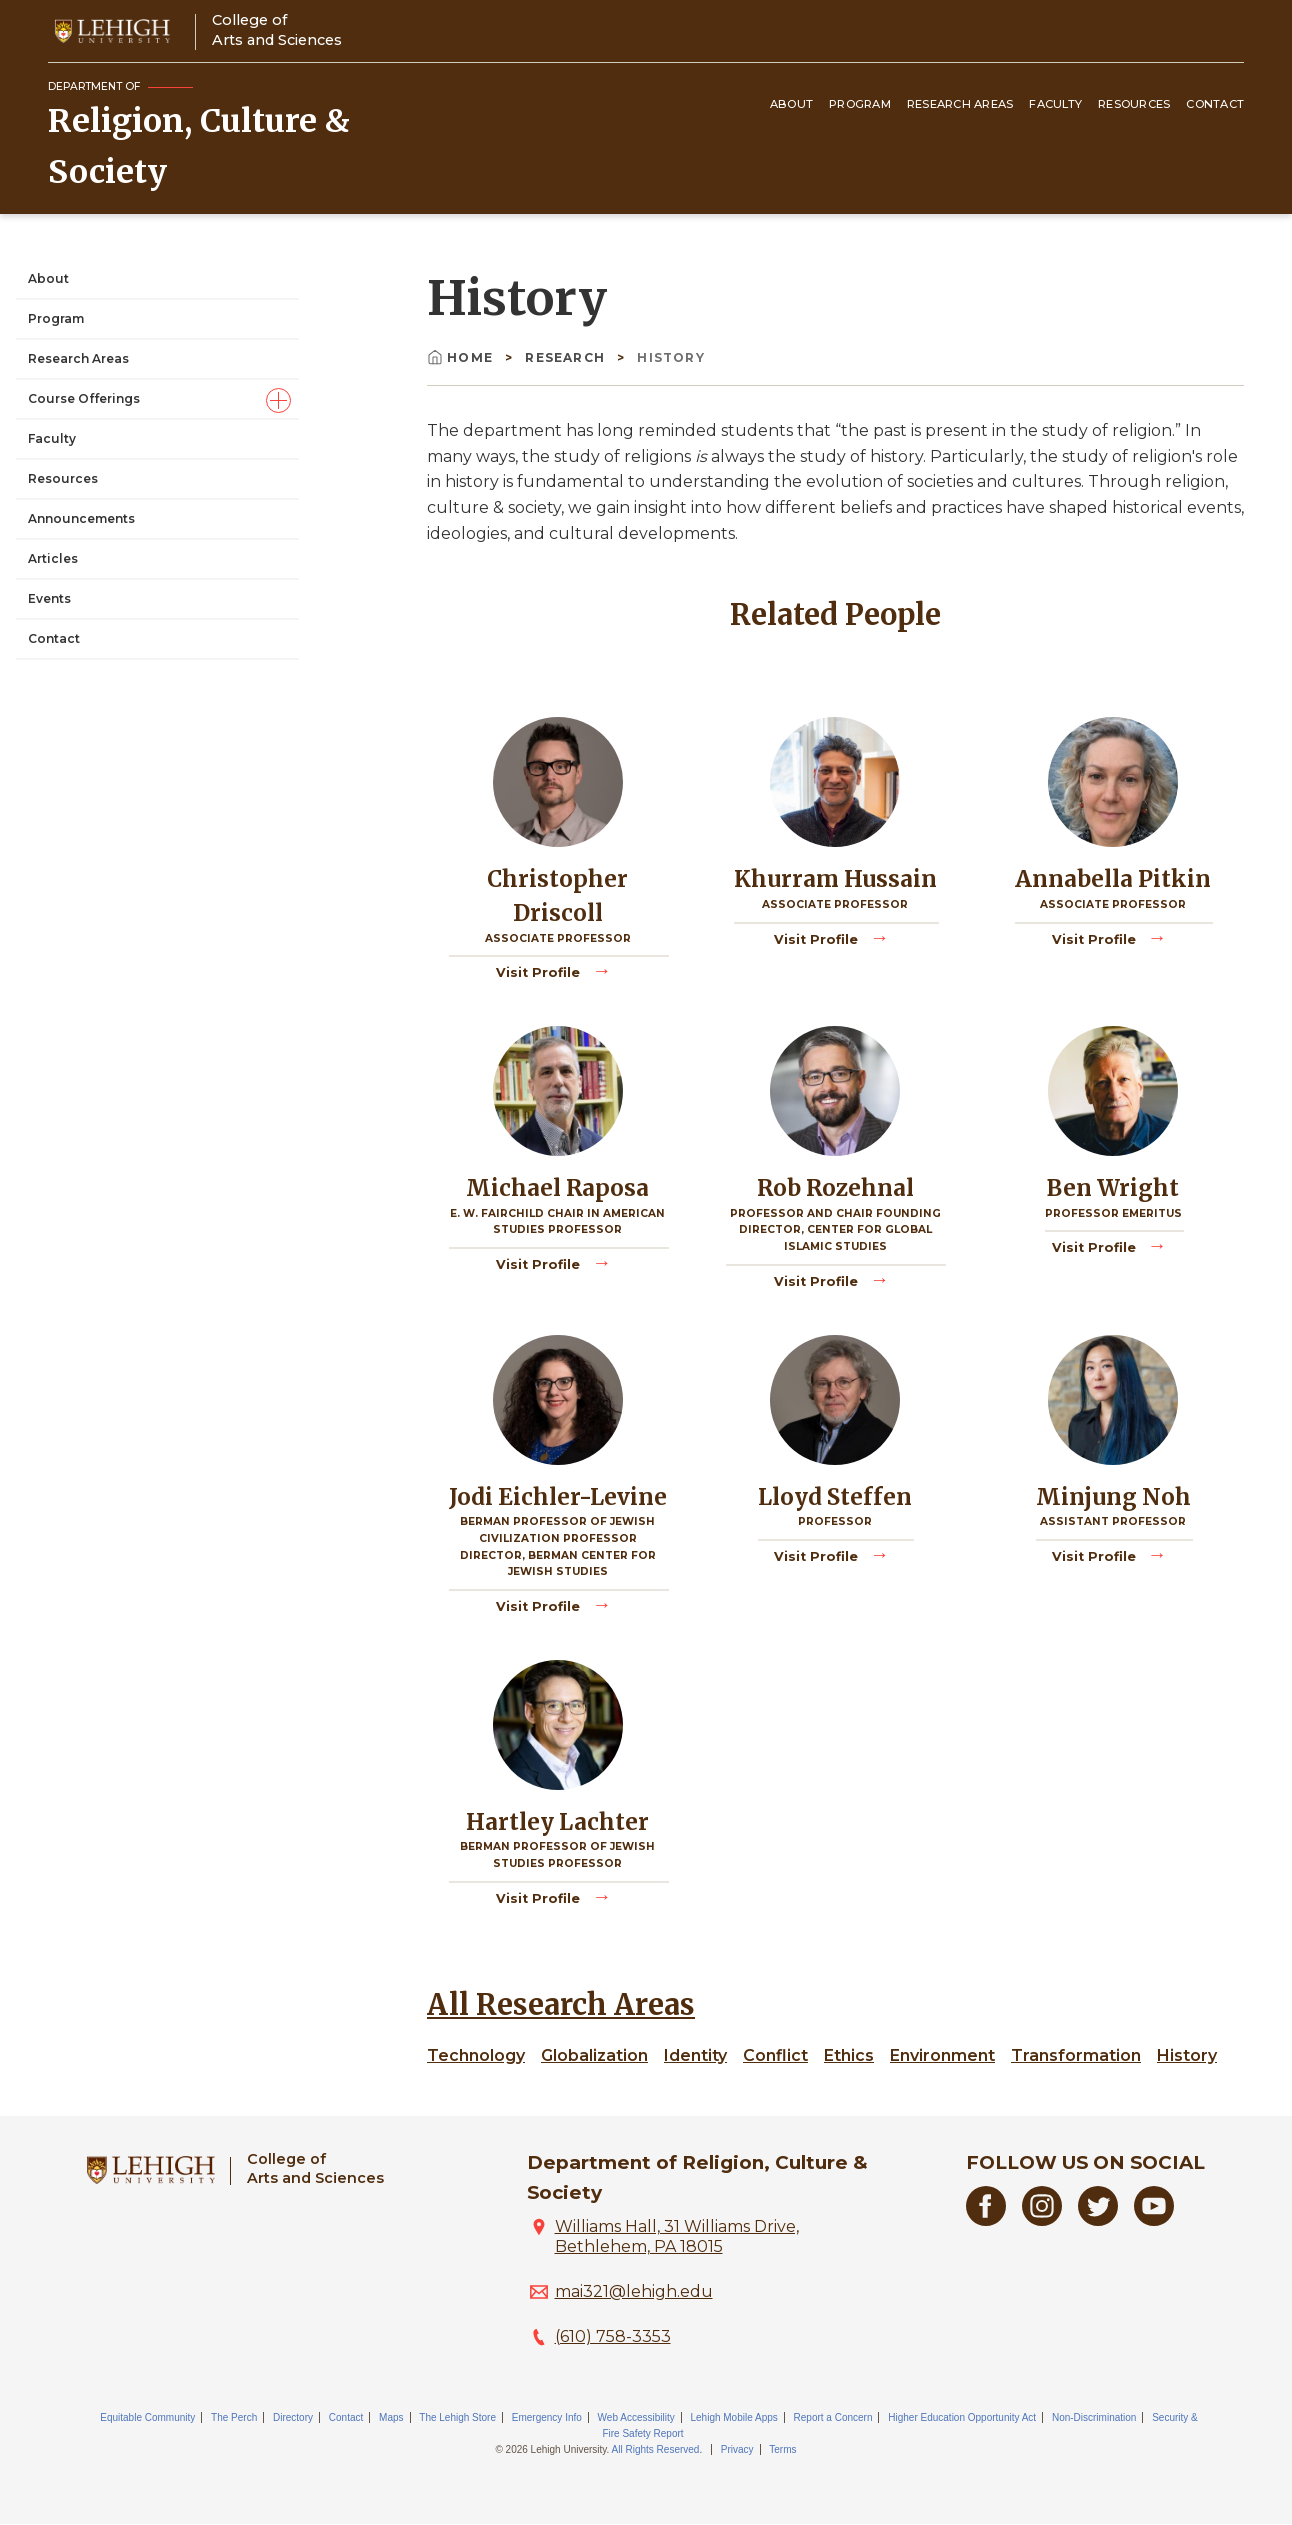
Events (49, 598)
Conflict (775, 2055)
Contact (1215, 104)
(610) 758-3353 (613, 2336)
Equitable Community (147, 2417)
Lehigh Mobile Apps (733, 2417)
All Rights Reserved (656, 2449)
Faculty (1055, 104)
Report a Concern (833, 2417)
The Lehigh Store (457, 2417)
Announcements (81, 518)
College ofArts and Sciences (277, 29)
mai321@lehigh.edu (634, 2291)
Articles (53, 558)
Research (567, 357)
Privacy (737, 2449)
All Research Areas (561, 2005)
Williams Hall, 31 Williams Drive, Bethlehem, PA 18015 (677, 2236)
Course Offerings (84, 398)
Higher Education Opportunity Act (962, 2417)
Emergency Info (547, 2417)
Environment (942, 2055)
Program (860, 104)
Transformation (1076, 2055)
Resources (1134, 104)
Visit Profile (540, 971)
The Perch (234, 2417)
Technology (476, 2055)
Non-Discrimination (1094, 2417)
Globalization (594, 2055)
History (1187, 2055)
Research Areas (960, 104)
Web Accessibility (636, 2417)
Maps (391, 2417)
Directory (293, 2417)
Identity (695, 2055)
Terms (782, 2449)
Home (462, 357)
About (791, 104)
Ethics (849, 2055)
